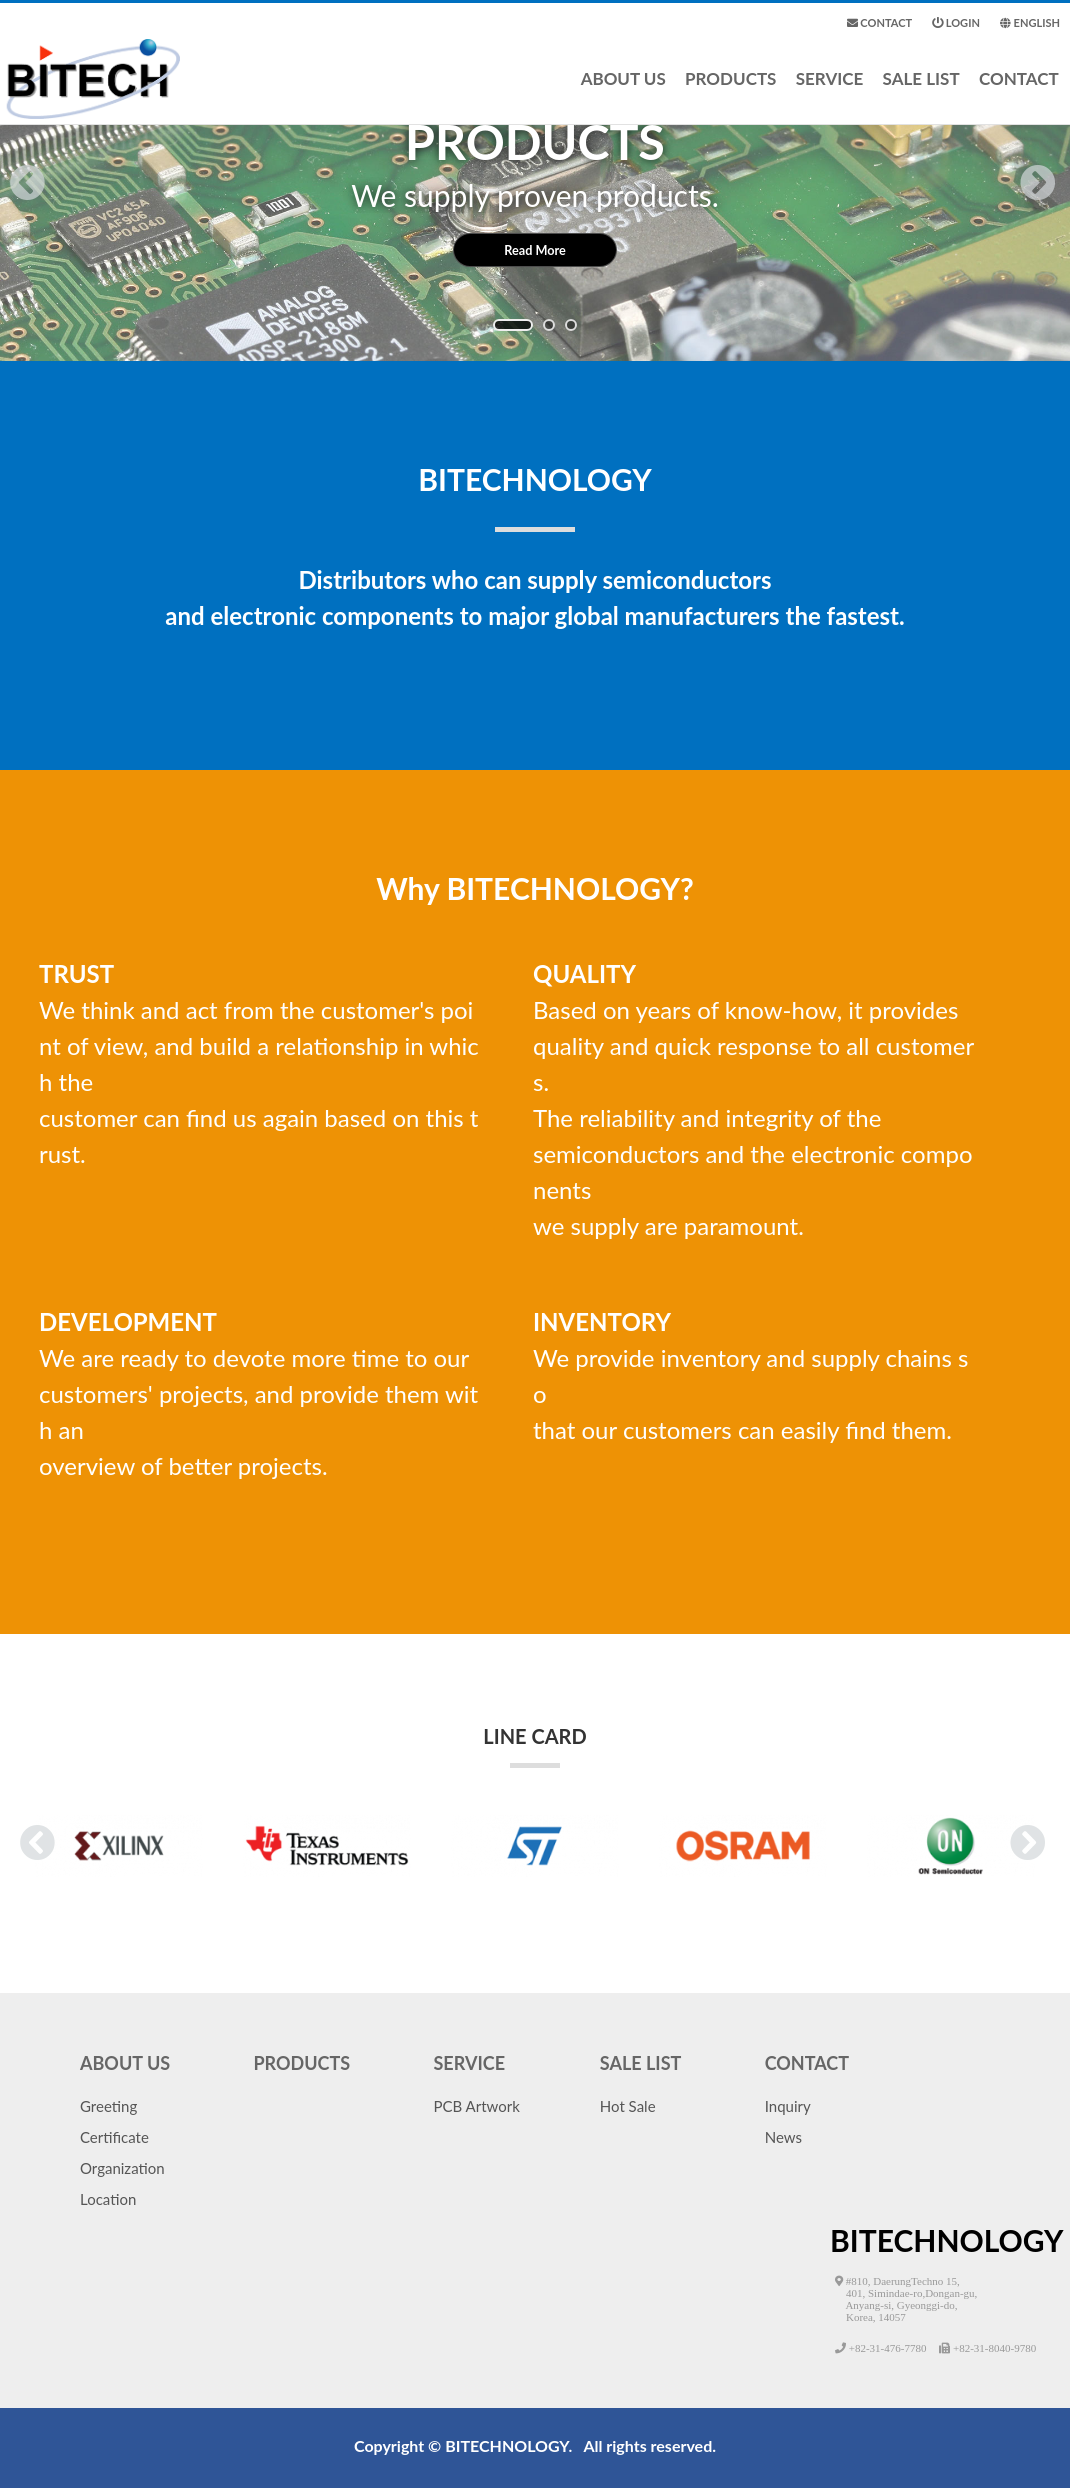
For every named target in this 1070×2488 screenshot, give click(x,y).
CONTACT (1019, 93)
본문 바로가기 (0, 0)
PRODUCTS (730, 93)
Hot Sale (628, 2106)
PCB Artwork (477, 2106)
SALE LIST (921, 93)
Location (108, 2199)
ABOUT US (623, 93)
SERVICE (830, 93)
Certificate (114, 2137)
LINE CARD (534, 1746)
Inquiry (788, 2106)
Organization (122, 2168)
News (783, 2137)
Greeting (108, 2106)
